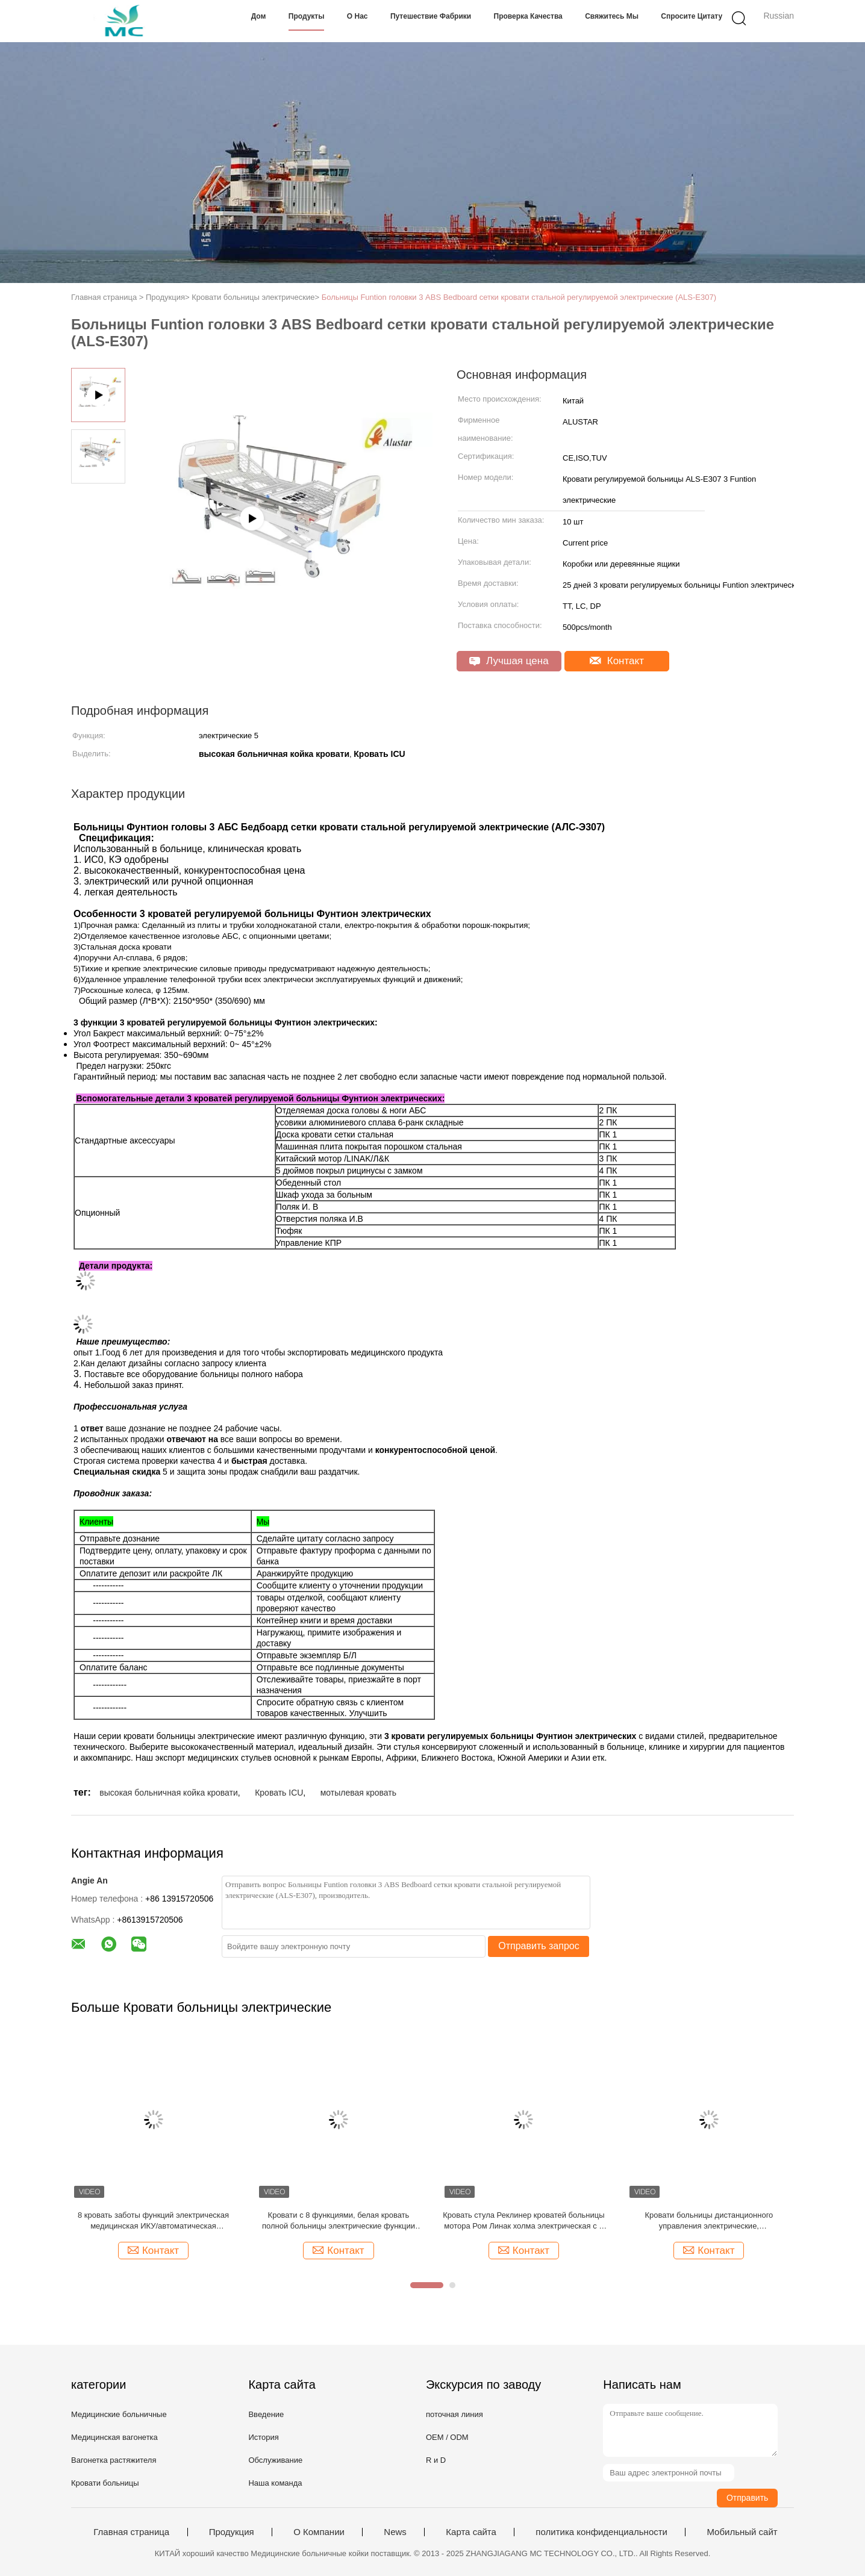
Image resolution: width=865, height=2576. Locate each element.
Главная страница (131, 2532)
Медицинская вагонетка (114, 2437)
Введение (266, 2414)
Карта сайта (471, 2532)
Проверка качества (528, 16)
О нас (357, 16)
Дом (258, 16)
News (395, 2532)
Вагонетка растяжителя (113, 2460)
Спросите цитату (691, 16)
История (263, 2437)
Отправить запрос (538, 1946)
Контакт (617, 661)
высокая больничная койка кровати (168, 1792)
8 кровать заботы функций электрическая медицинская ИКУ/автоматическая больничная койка (153, 2221)
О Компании (319, 2532)
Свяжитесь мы (612, 16)
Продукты (307, 16)
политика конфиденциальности (601, 2532)
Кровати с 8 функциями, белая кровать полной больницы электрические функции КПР (338, 2221)
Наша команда (275, 2482)
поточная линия (454, 2414)
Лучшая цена (508, 661)
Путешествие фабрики (430, 16)
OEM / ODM (447, 2437)
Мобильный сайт (742, 2532)
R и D (436, 2460)
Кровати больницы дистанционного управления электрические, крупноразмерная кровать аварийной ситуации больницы (709, 2221)
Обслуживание (275, 2460)
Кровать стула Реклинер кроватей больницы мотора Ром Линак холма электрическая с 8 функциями (523, 2221)
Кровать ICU (279, 1792)
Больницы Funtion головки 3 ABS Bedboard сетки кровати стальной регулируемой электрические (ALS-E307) (519, 297)
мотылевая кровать (358, 1792)
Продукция (231, 2532)
